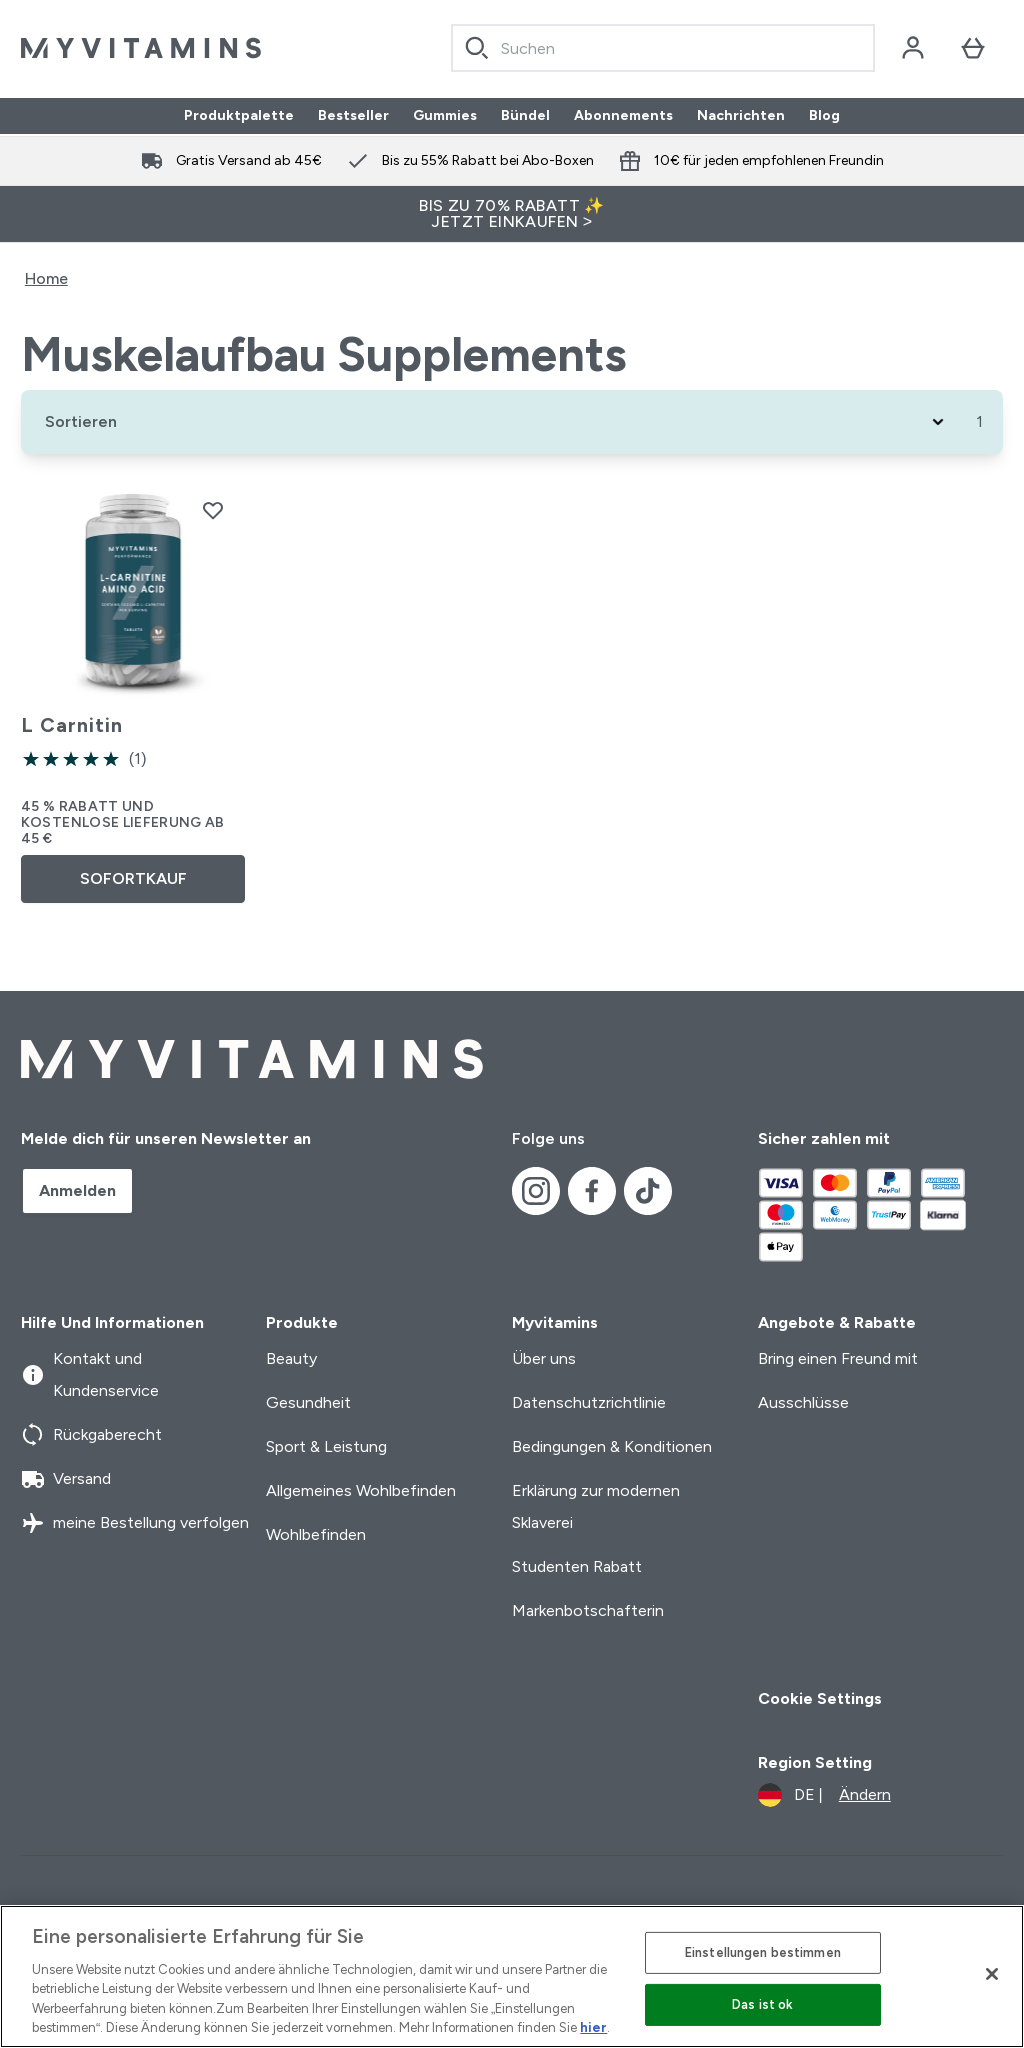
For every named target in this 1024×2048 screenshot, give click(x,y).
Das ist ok (762, 2004)
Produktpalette (239, 116)
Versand (66, 1479)
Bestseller (353, 116)
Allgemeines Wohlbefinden (361, 1490)
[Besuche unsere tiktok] (648, 1191)
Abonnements (623, 116)
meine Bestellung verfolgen (135, 1523)
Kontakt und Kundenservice (90, 1374)
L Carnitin (72, 725)
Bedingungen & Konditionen (612, 1446)
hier (593, 2027)
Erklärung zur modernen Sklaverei (596, 1506)
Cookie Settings (820, 1698)
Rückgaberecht (91, 1435)
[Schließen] (992, 1974)
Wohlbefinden (316, 1534)
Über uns (544, 1358)
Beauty (291, 1358)
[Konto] (913, 48)
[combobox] (663, 48)
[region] (512, 1976)
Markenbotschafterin (588, 1610)
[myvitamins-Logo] (141, 48)
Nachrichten (741, 116)
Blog (824, 116)
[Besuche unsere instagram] (536, 1191)
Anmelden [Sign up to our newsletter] (77, 1190)
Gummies (445, 116)
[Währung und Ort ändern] (824, 1795)
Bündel (525, 116)
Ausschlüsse (803, 1402)
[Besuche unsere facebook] (592, 1191)
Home (46, 278)
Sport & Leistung (326, 1446)
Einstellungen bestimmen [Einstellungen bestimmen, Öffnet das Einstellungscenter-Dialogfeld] (763, 1952)
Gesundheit (308, 1402)
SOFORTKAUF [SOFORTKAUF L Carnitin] (133, 878)
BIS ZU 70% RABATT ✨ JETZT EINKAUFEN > (512, 213)
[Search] (477, 48)
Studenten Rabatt (577, 1566)
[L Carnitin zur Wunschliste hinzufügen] (213, 510)
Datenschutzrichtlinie (589, 1402)
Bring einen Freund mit (838, 1358)
